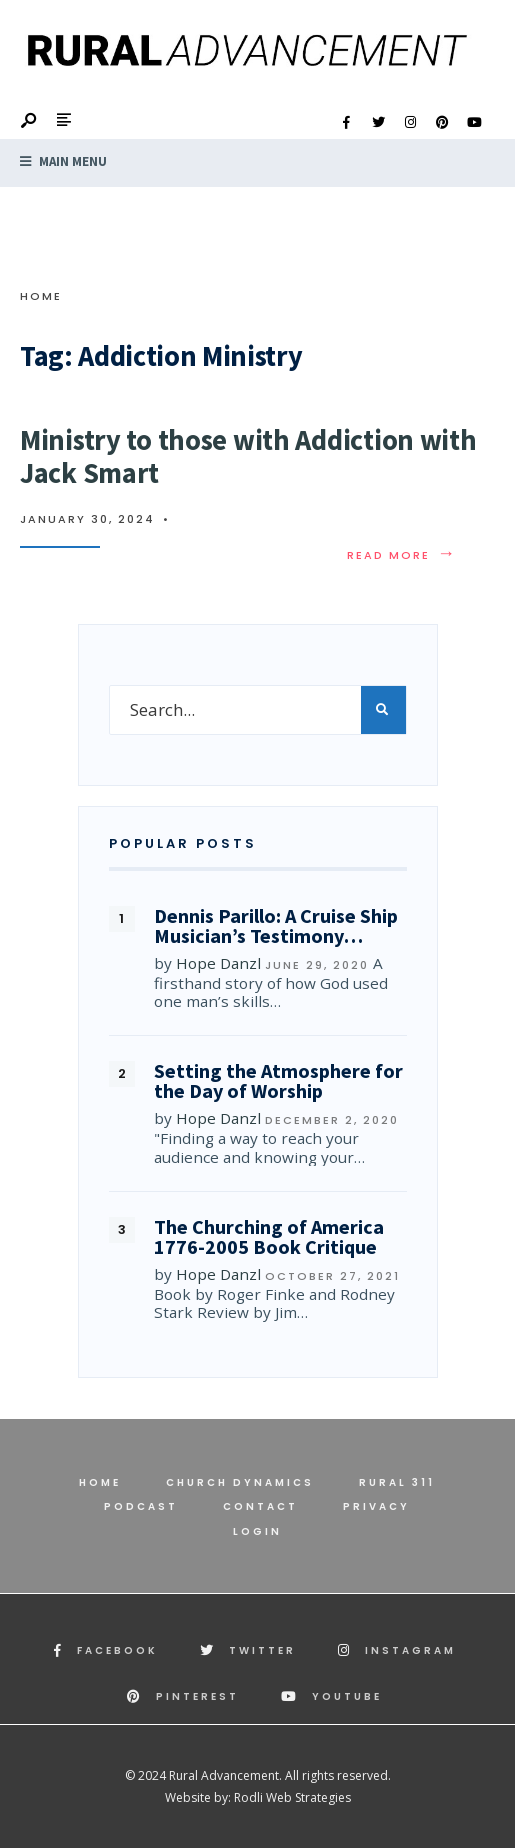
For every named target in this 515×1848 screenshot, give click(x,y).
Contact (260, 1506)
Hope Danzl (218, 963)
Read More (402, 555)
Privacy (376, 1506)
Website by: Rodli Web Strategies (258, 1797)
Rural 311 (397, 1482)
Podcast (141, 1506)
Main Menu (63, 161)
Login (257, 1531)
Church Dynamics (240, 1482)
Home (41, 296)
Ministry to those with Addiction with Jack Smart (248, 456)
